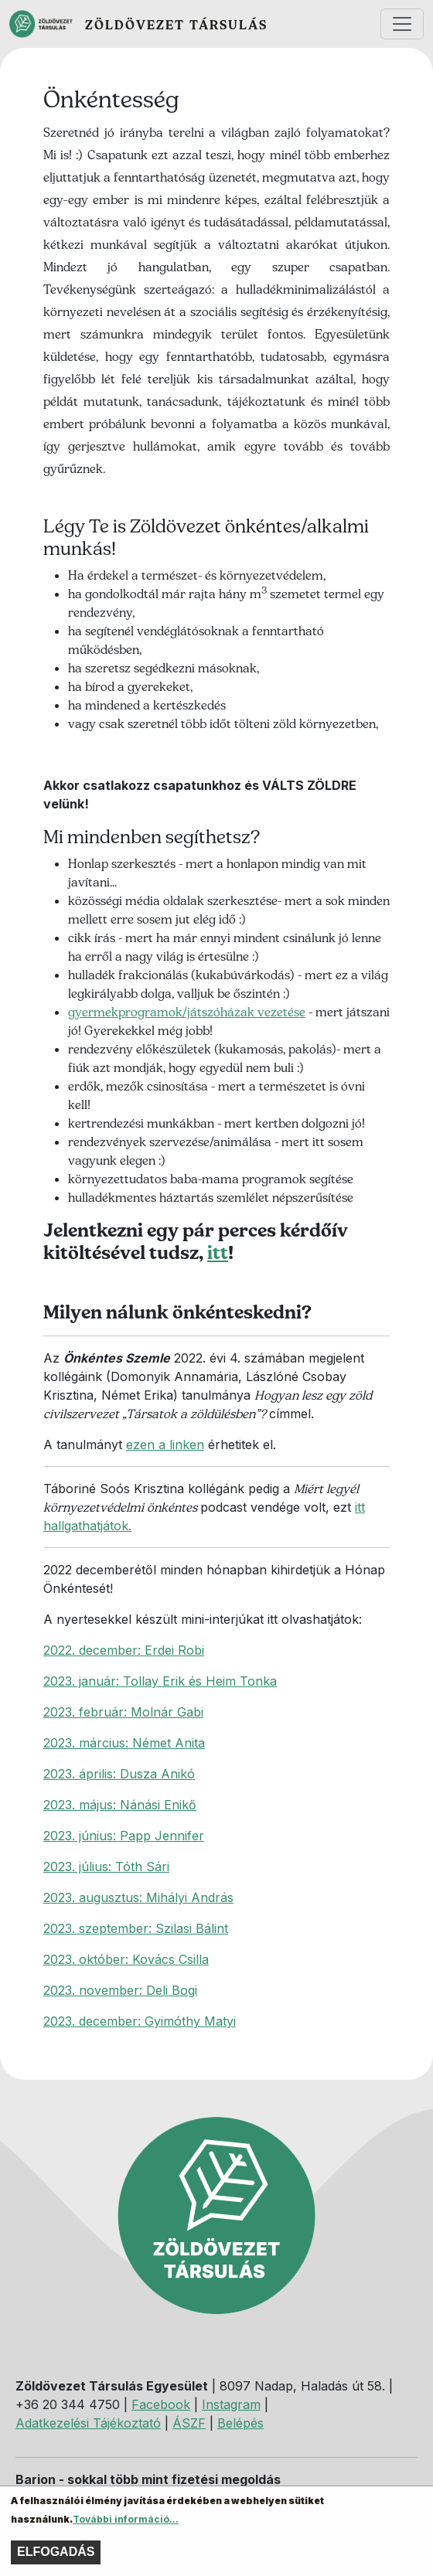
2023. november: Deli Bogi (120, 1990)
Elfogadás (55, 2558)
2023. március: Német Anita (124, 1743)
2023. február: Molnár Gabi (123, 1712)
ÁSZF (189, 2423)
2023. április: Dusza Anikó (119, 1773)
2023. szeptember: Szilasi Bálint (135, 1928)
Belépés (240, 2423)
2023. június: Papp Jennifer (123, 1835)
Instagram (231, 2404)
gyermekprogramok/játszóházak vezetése (186, 1011)
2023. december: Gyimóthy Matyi (139, 2021)
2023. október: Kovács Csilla (126, 1959)
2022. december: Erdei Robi (123, 1650)
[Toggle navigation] (402, 24)
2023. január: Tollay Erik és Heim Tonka (160, 1681)
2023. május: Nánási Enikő (119, 1804)
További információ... (126, 2526)
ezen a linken (165, 1444)
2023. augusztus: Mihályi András (138, 1897)
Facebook (160, 2404)
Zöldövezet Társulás (176, 24)
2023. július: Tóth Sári (106, 1866)
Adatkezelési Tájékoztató (88, 2423)
